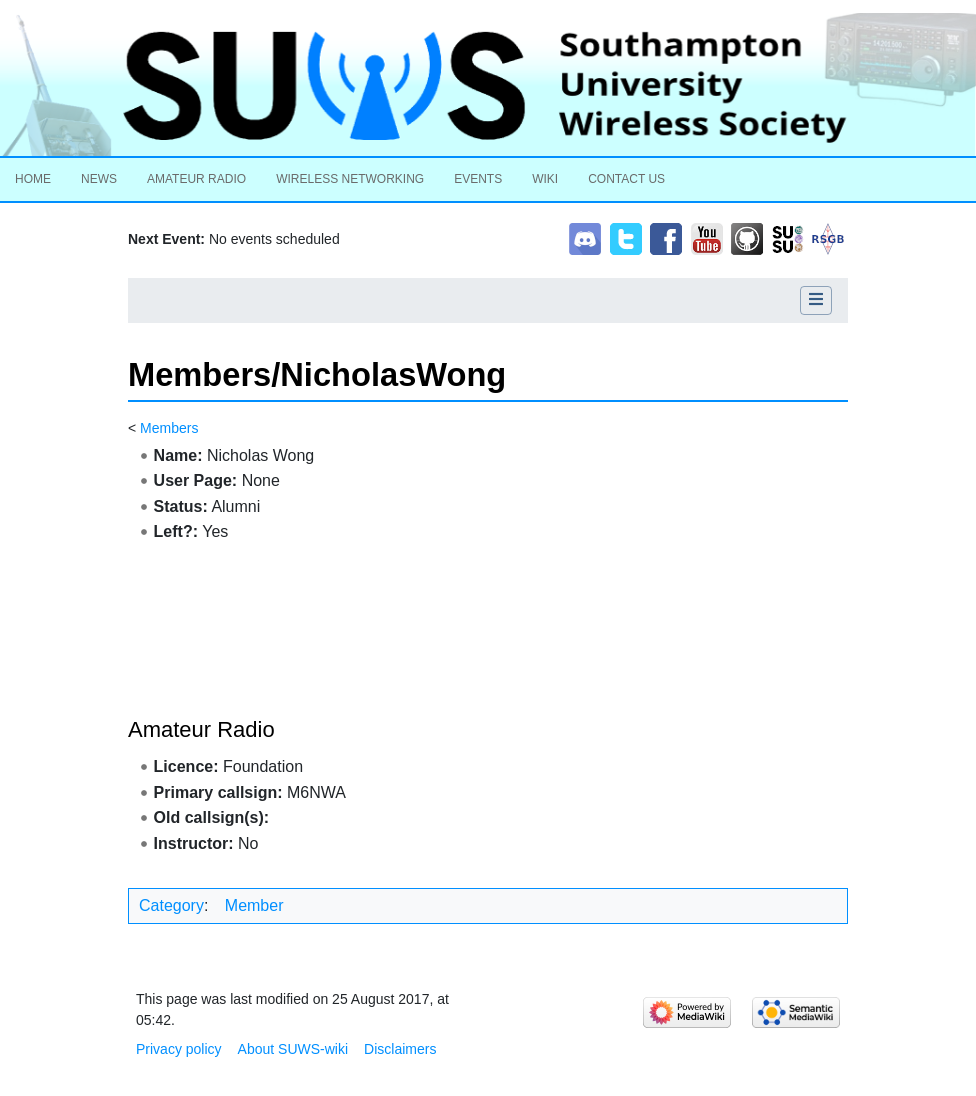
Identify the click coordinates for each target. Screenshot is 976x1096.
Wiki (545, 179)
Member (254, 905)
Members (169, 428)
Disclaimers (400, 1049)
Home (33, 179)
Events (478, 179)
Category (171, 905)
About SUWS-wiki (293, 1049)
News (99, 179)
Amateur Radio (196, 179)
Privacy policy (179, 1049)
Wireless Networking (350, 179)
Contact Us (626, 179)
